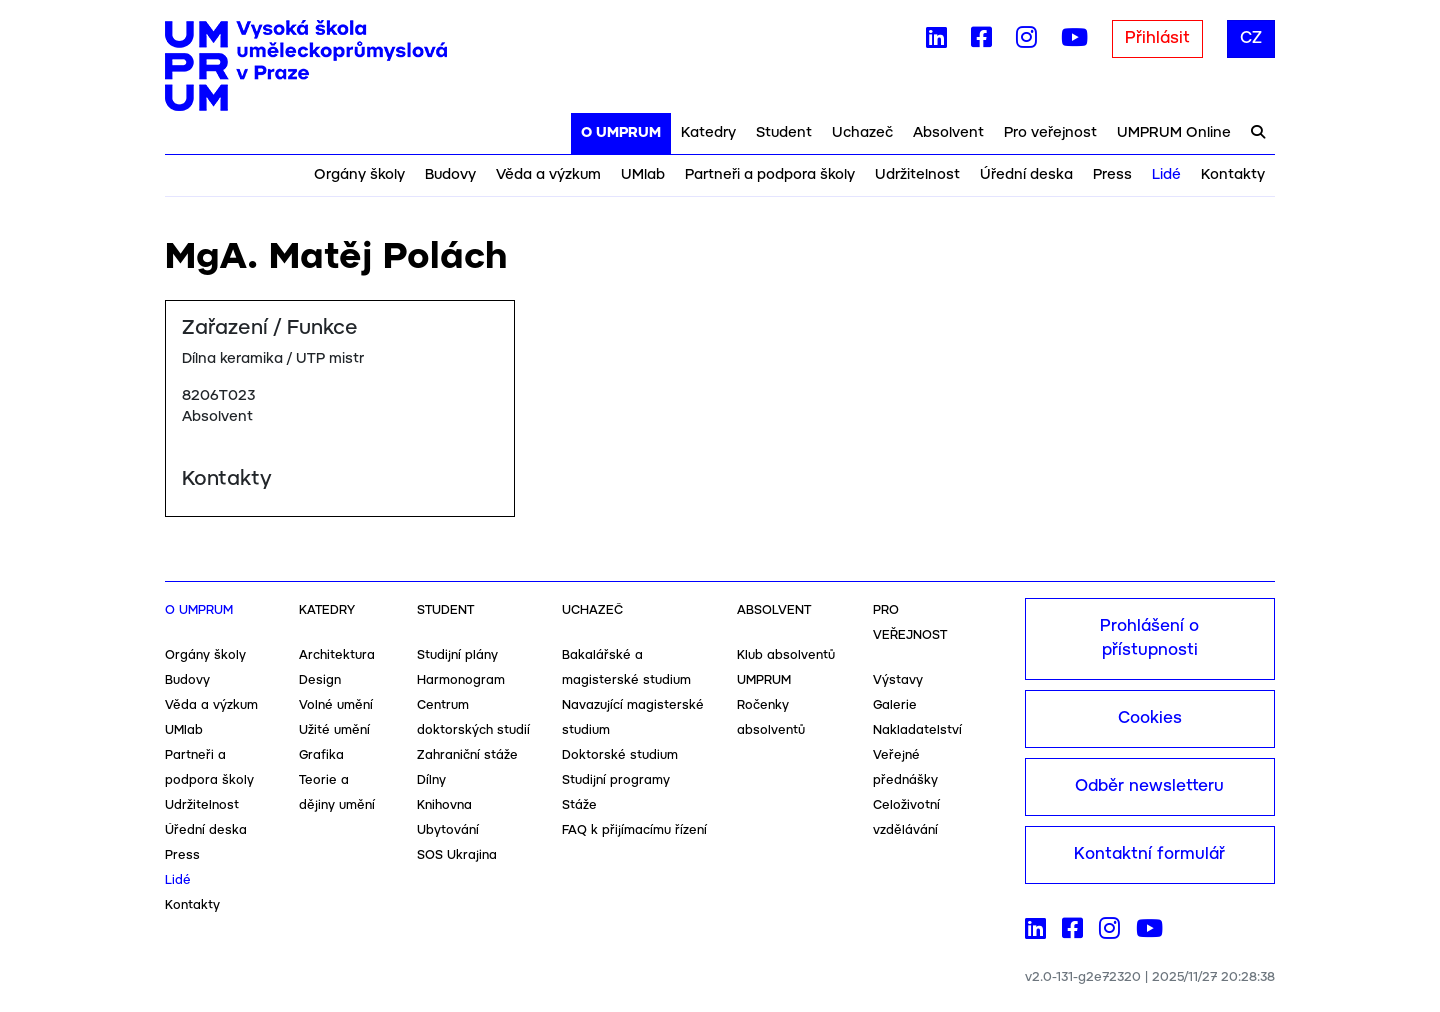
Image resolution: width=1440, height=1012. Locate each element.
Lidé (1166, 175)
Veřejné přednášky (905, 768)
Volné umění (336, 705)
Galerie (895, 705)
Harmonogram (461, 680)
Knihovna (444, 805)
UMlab (643, 175)
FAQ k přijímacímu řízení (634, 830)
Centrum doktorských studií (473, 718)
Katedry (708, 133)
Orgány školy (359, 175)
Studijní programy (616, 780)
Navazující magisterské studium (633, 718)
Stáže (579, 805)
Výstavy (898, 680)
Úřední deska (1026, 175)
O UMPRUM (621, 133)
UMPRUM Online (1174, 133)
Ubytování (448, 830)
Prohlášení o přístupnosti (1149, 638)
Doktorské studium (620, 755)
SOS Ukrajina (457, 855)
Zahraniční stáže (467, 755)
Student (784, 133)
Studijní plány (457, 655)
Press (1112, 175)
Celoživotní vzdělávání (906, 818)
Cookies (1150, 718)
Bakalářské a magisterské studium (626, 668)
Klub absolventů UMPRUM (786, 668)
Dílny (431, 780)
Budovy (450, 175)
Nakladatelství (917, 730)
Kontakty (1233, 175)
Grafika (321, 755)
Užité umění (334, 730)
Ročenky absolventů (771, 718)
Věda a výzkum (548, 175)
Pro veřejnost (1050, 133)
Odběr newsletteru (1149, 786)
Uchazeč (862, 133)
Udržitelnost (917, 175)
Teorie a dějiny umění (337, 793)
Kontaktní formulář (1149, 854)
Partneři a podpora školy (770, 175)
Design (320, 680)
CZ (1251, 38)
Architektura (337, 655)
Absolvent (948, 133)
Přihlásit (1157, 38)
